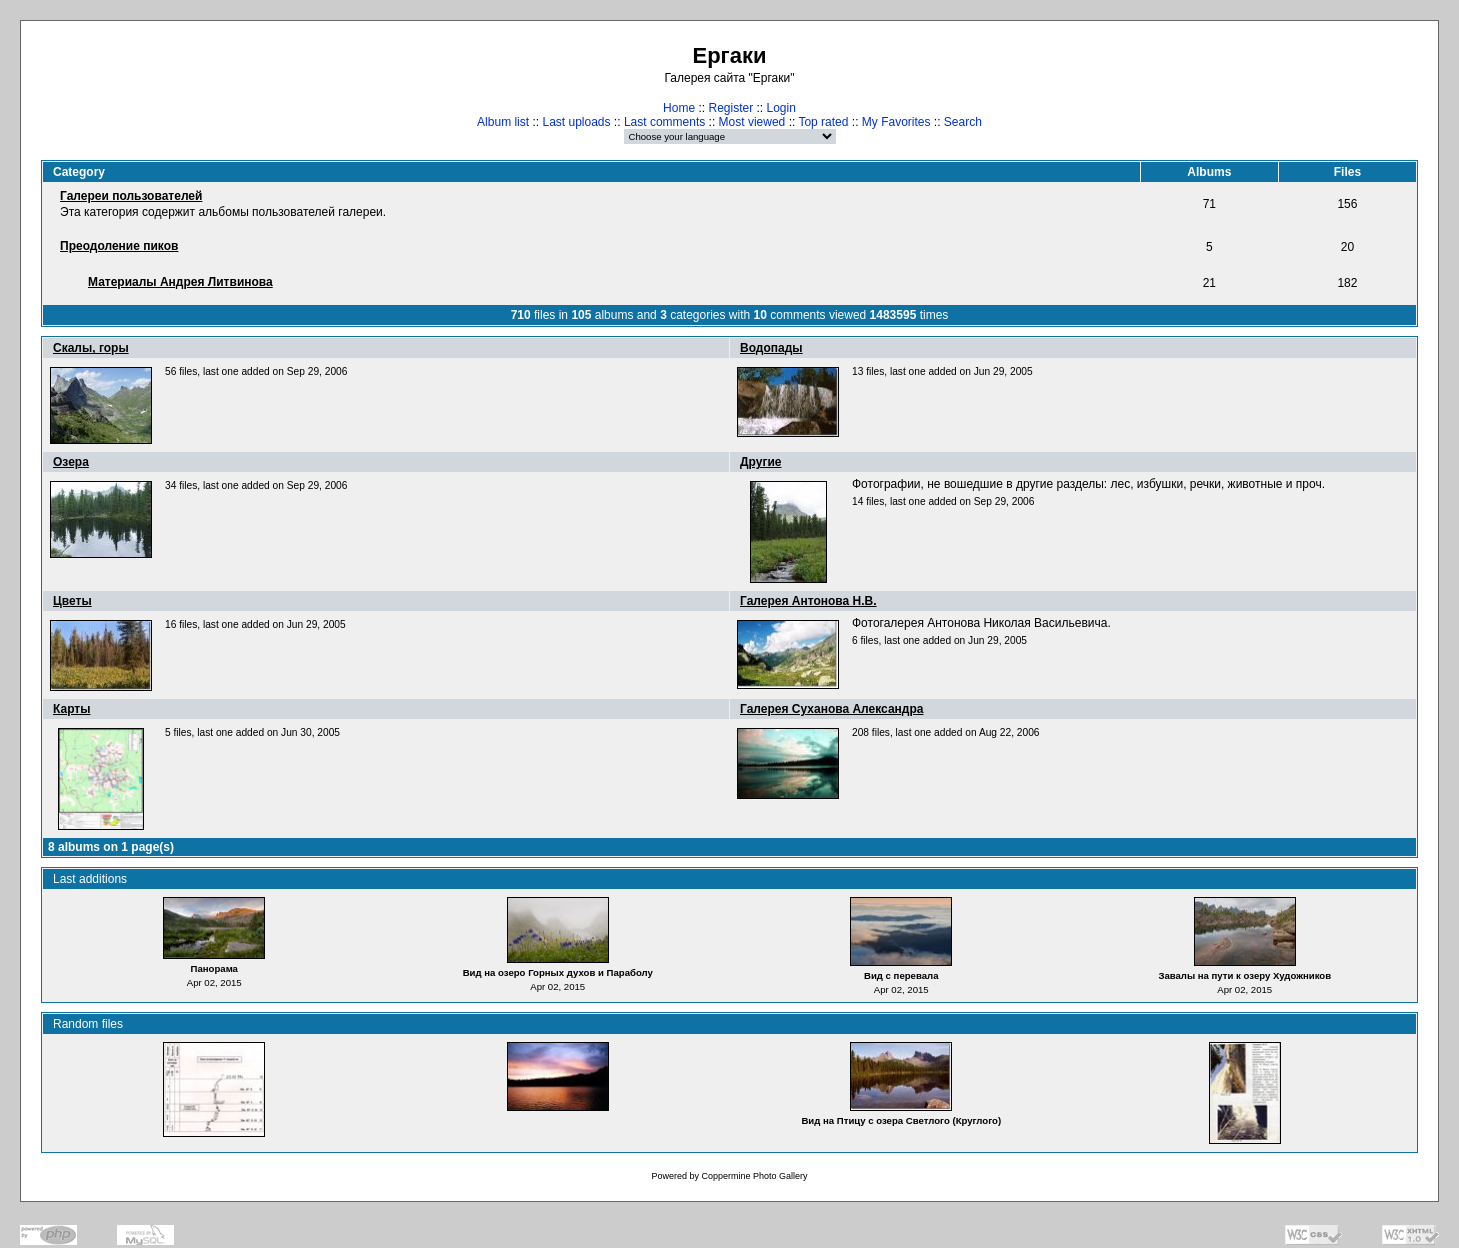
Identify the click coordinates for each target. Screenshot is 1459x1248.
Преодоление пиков (119, 246)
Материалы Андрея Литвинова (180, 282)
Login (781, 108)
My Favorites (896, 122)
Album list (503, 122)
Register (730, 108)
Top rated (823, 122)
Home (679, 108)
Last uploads (576, 122)
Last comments (664, 122)
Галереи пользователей (131, 196)
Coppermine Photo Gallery (754, 1176)
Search (963, 122)
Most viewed (752, 122)
